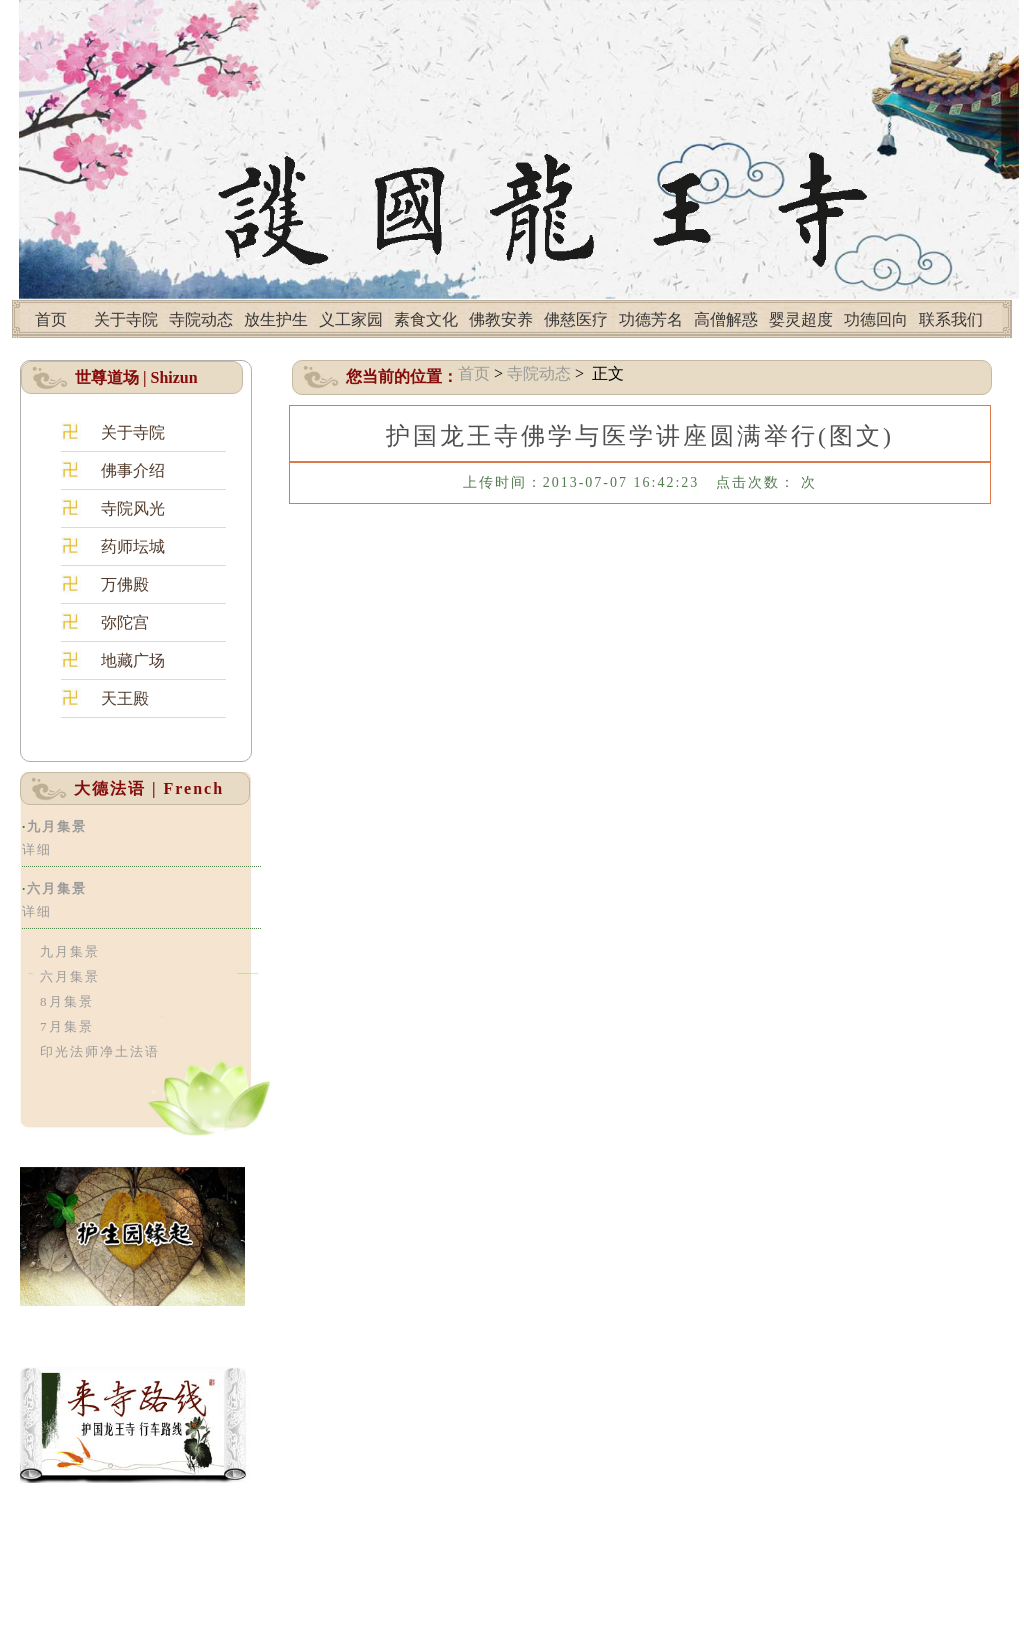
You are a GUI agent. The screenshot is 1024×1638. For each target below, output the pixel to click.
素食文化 (426, 319)
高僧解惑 (726, 319)
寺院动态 (201, 319)
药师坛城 (133, 546)
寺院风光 (133, 508)
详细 (37, 849)
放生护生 (276, 319)
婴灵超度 (801, 319)
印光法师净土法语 (100, 1051)
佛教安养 (501, 319)
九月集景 (57, 826)
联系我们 (951, 319)
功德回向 (876, 319)
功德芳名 (651, 319)
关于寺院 (126, 319)
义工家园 (351, 319)
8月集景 (67, 1001)
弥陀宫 (125, 622)
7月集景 (67, 1026)
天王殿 (125, 698)
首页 (51, 319)
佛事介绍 (133, 470)
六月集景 (57, 888)
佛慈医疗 (576, 319)
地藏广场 (133, 660)
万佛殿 (125, 584)
